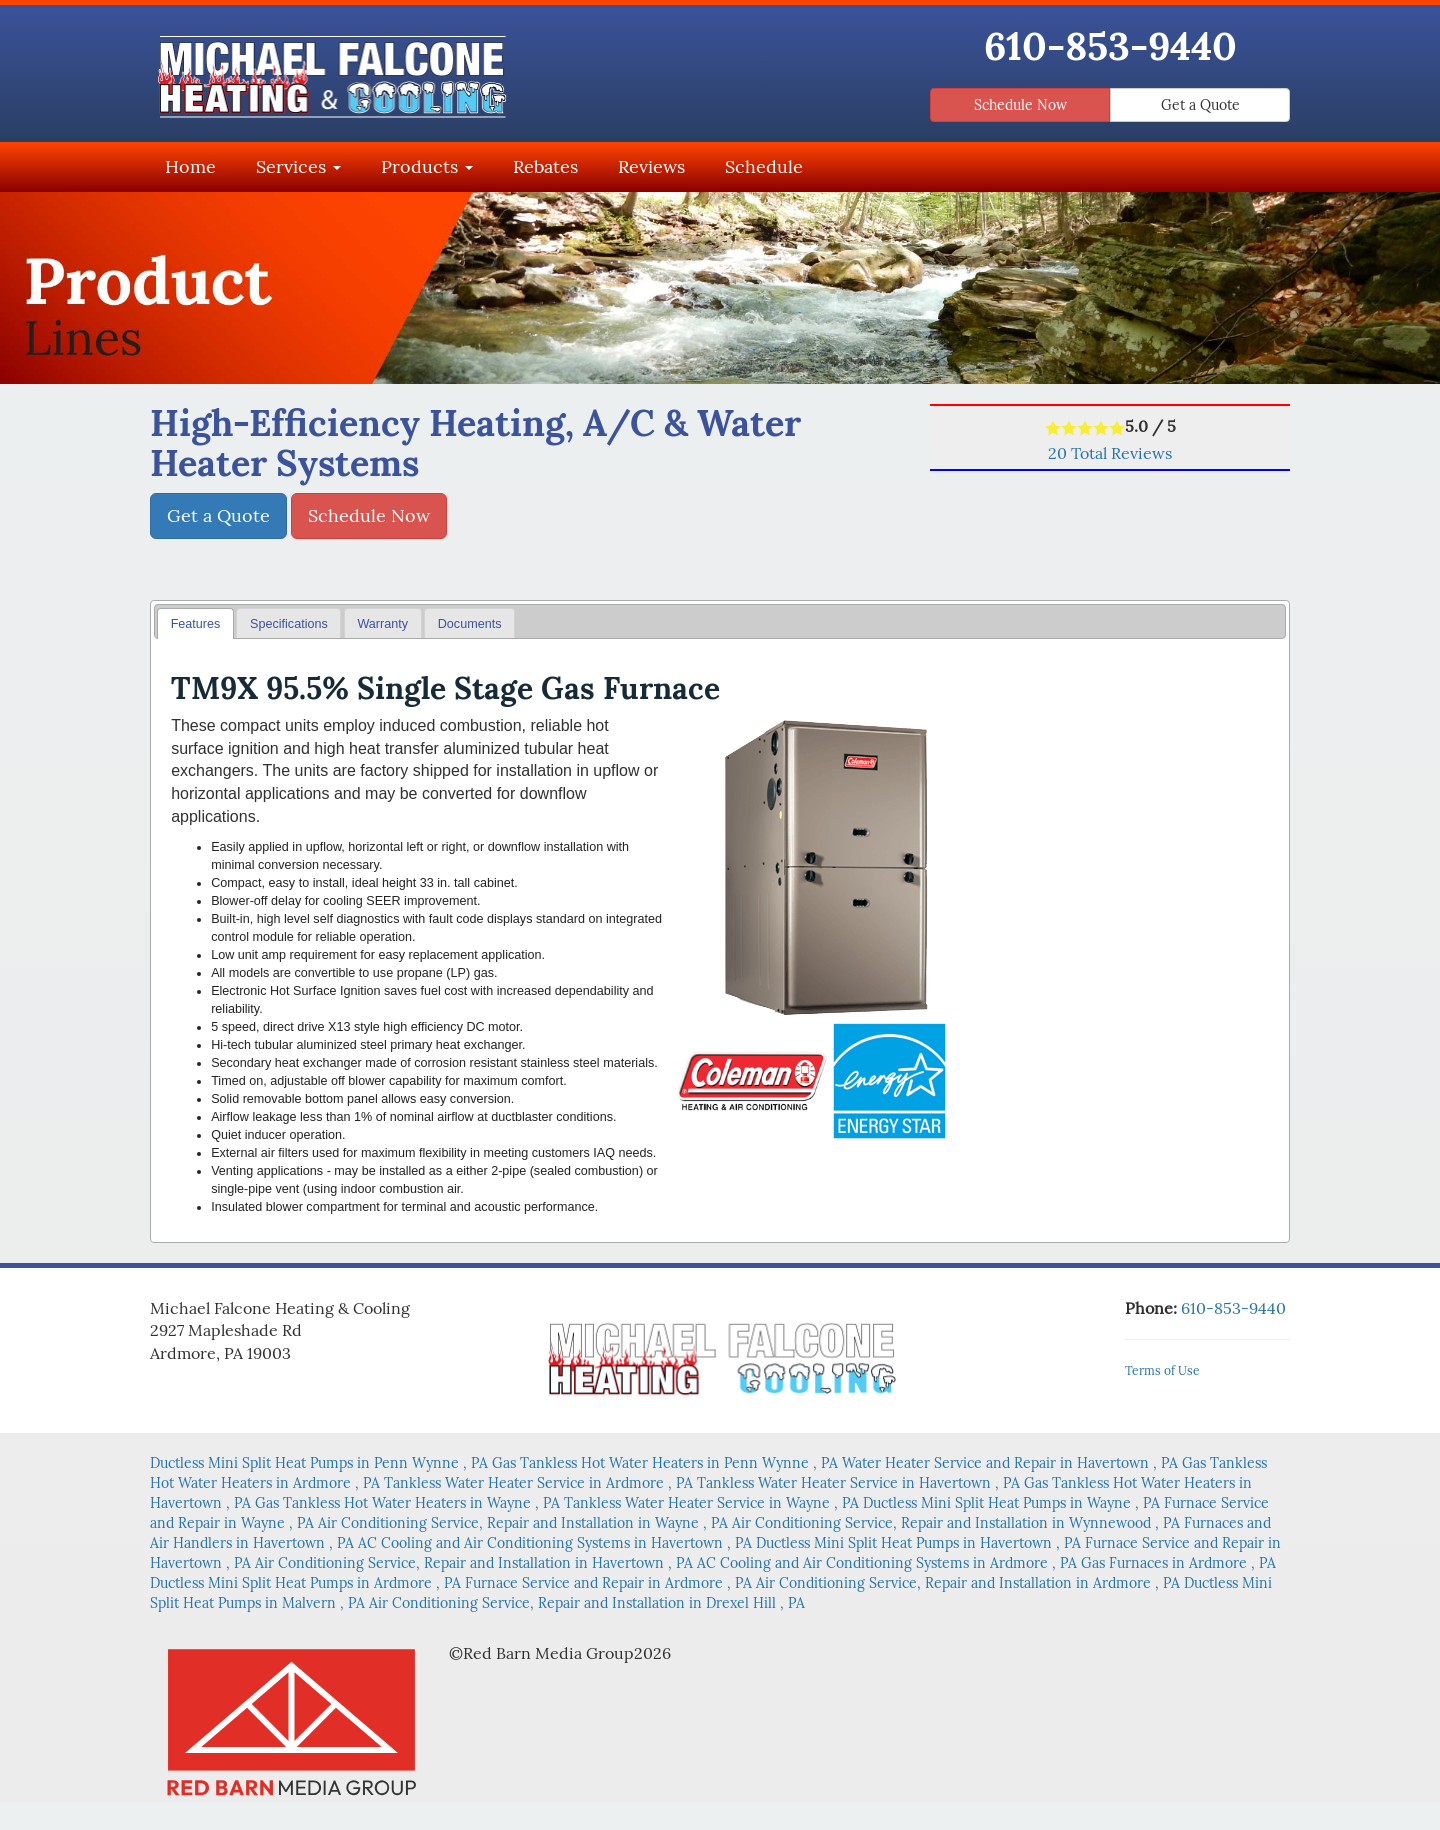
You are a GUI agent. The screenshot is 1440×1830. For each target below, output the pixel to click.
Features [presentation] (196, 624)
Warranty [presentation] (382, 624)
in (321, 1463)
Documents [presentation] (470, 624)
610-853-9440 (1110, 46)
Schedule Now (1020, 105)
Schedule (764, 166)
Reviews (651, 166)
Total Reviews (1110, 453)
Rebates (545, 166)
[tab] (195, 623)
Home (190, 166)
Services (298, 166)
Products (427, 166)
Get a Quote (1200, 105)
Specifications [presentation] (289, 624)
